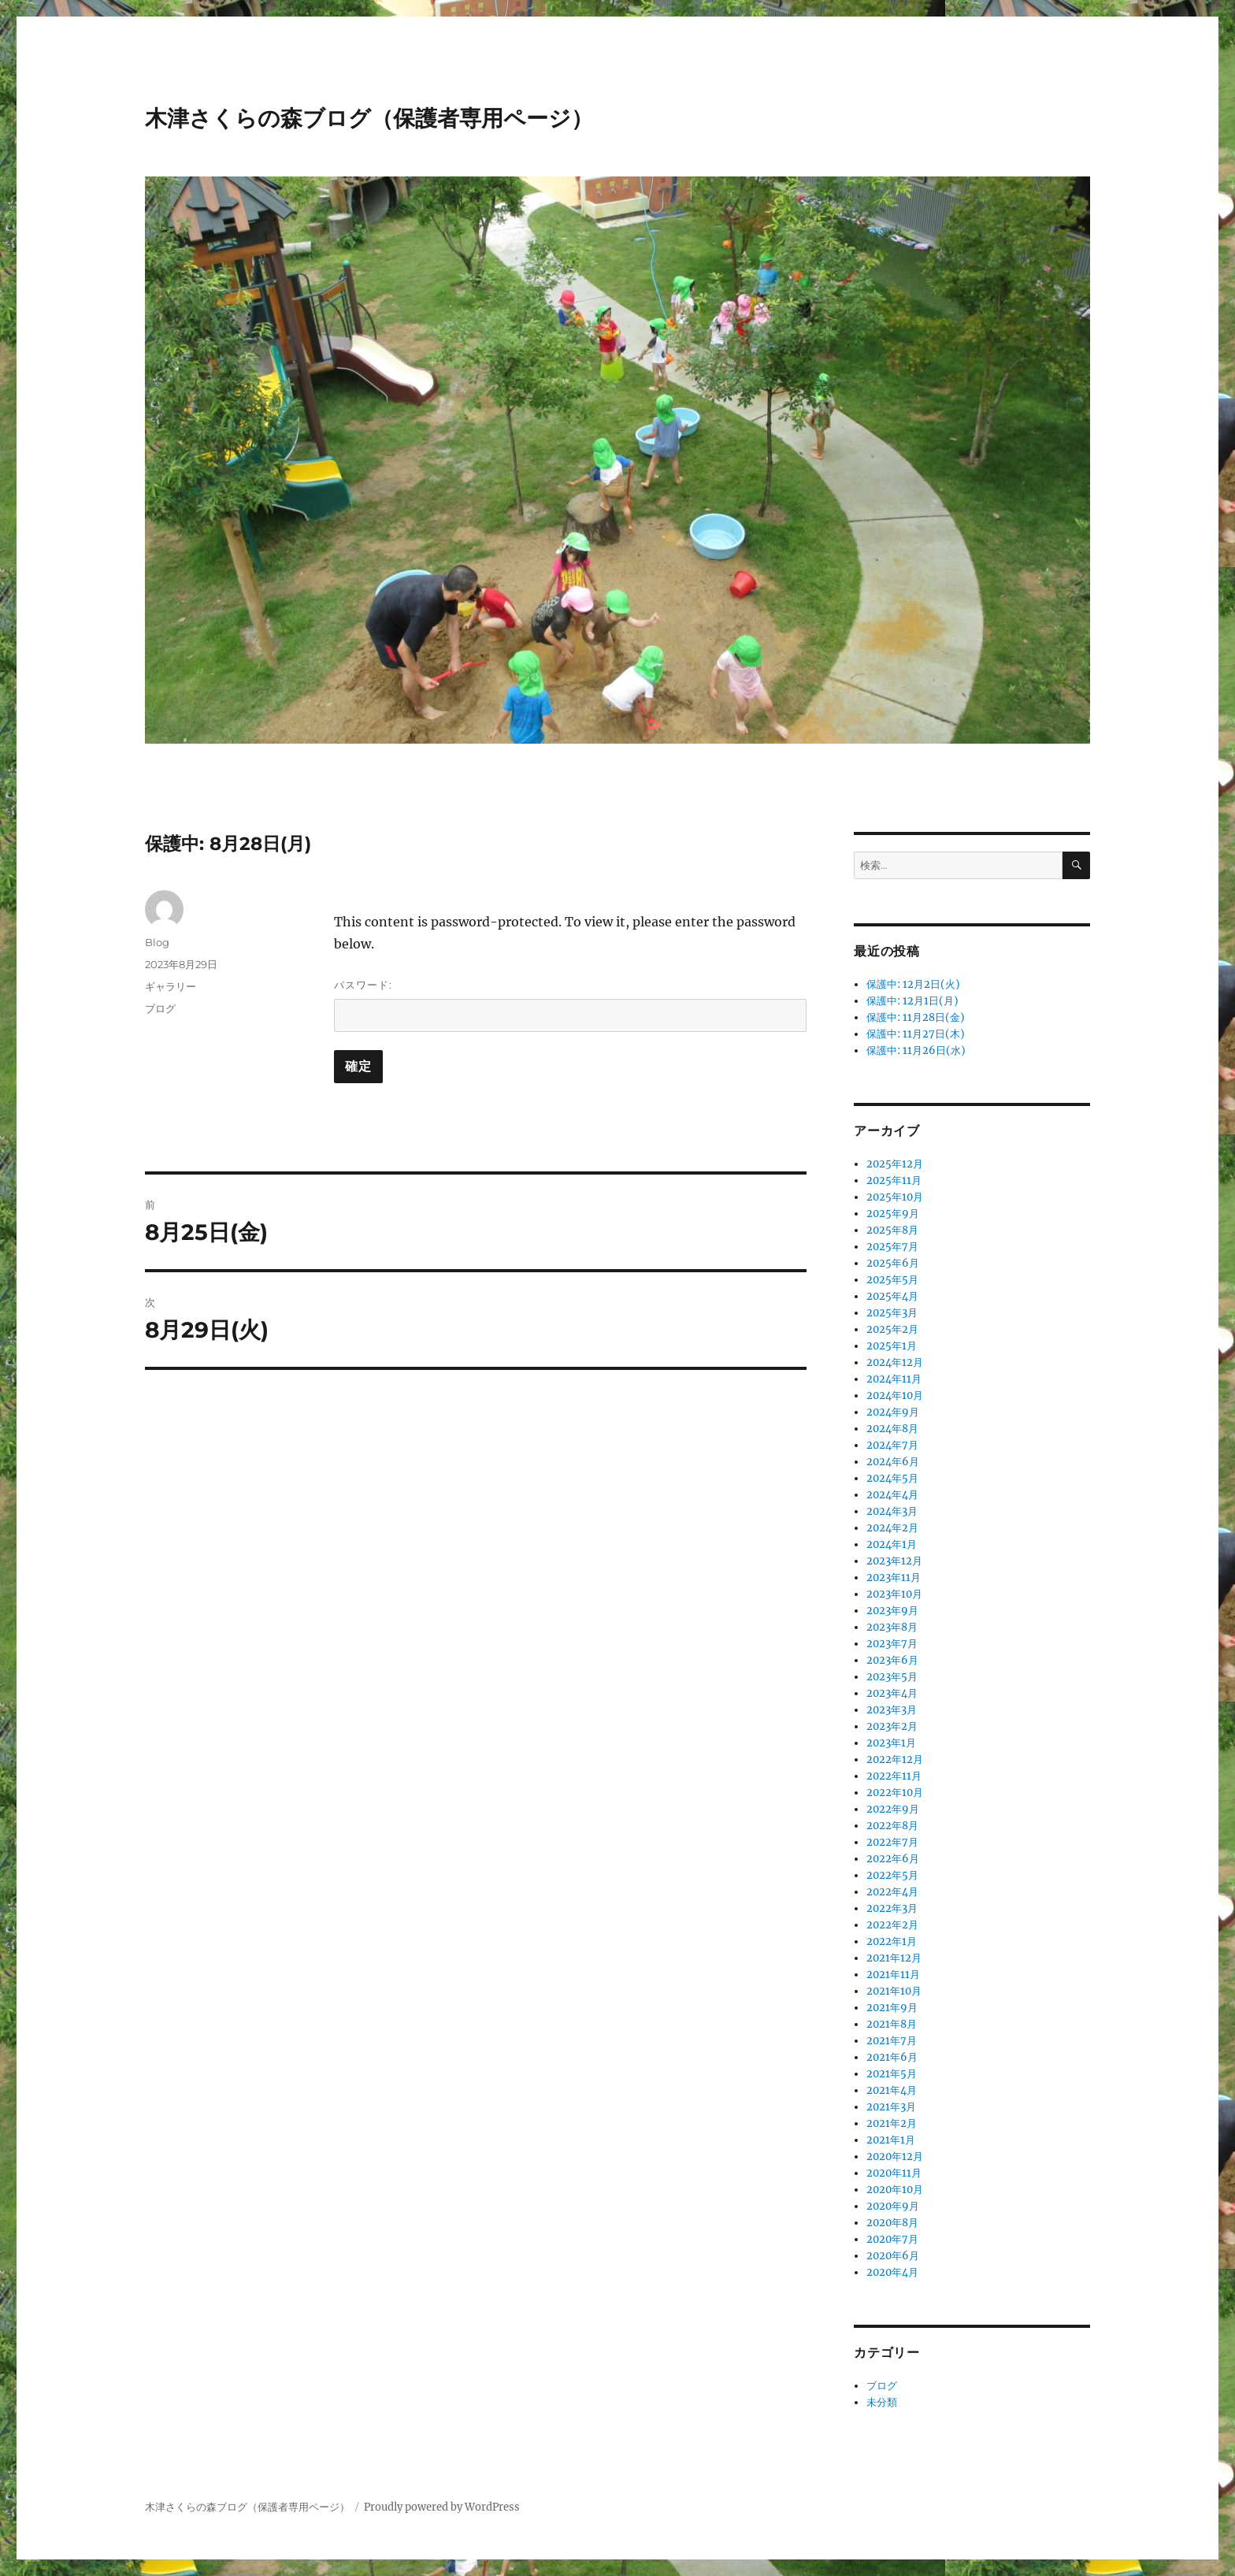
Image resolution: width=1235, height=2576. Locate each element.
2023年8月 (892, 1627)
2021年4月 (891, 2090)
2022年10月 (894, 1792)
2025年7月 (892, 1246)
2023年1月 (891, 1743)
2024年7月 (892, 1445)
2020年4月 (892, 2272)
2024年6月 (892, 1461)
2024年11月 (894, 1379)
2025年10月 (894, 1197)
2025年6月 (892, 1263)
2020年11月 (894, 2173)
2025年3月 (892, 1313)
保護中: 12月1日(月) (912, 1001)
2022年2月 (892, 1925)
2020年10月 (894, 2189)
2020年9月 (892, 2206)
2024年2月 (892, 1528)
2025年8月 (892, 1230)
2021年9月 (892, 2007)
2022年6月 (892, 1858)
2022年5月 (892, 1875)
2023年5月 (892, 1676)
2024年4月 (892, 1494)
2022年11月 (894, 1776)
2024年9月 (892, 1412)
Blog (157, 942)
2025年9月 (892, 1213)
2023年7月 (892, 1643)
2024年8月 (892, 1428)
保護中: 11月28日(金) (915, 1017)
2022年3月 (892, 1908)
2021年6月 (892, 2057)
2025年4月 (892, 1296)
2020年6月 (892, 2255)
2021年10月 (894, 1991)
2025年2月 (892, 1329)
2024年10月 (894, 1395)
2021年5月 (891, 2073)
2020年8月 (892, 2222)
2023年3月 (891, 1710)
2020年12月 (894, 2156)
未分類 (881, 2402)
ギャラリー (170, 986)
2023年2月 (892, 1726)
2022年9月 (892, 1809)
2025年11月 (894, 1180)
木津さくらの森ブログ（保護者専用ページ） (369, 118)
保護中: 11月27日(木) (915, 1034)
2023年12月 (894, 1561)
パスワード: (570, 1005)
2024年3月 (892, 1511)
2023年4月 (892, 1693)
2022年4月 (892, 1892)
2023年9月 (892, 1610)
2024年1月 (891, 1544)
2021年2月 (891, 2123)
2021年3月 (891, 2107)
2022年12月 (894, 1759)
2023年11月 (893, 1577)
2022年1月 (891, 1941)
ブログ (160, 1008)
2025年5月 (892, 1279)
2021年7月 (891, 2040)
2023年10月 (894, 1594)
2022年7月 (892, 1842)
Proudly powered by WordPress (442, 2507)
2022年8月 (892, 1825)
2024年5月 (892, 1478)
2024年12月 (894, 1362)
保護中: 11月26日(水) (916, 1050)
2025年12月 (894, 1164)
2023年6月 (892, 1660)
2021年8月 (891, 2024)
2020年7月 (892, 2239)
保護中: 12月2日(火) (913, 984)
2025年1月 (891, 1346)
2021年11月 (893, 1974)
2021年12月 (894, 1958)
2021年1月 (890, 2140)
